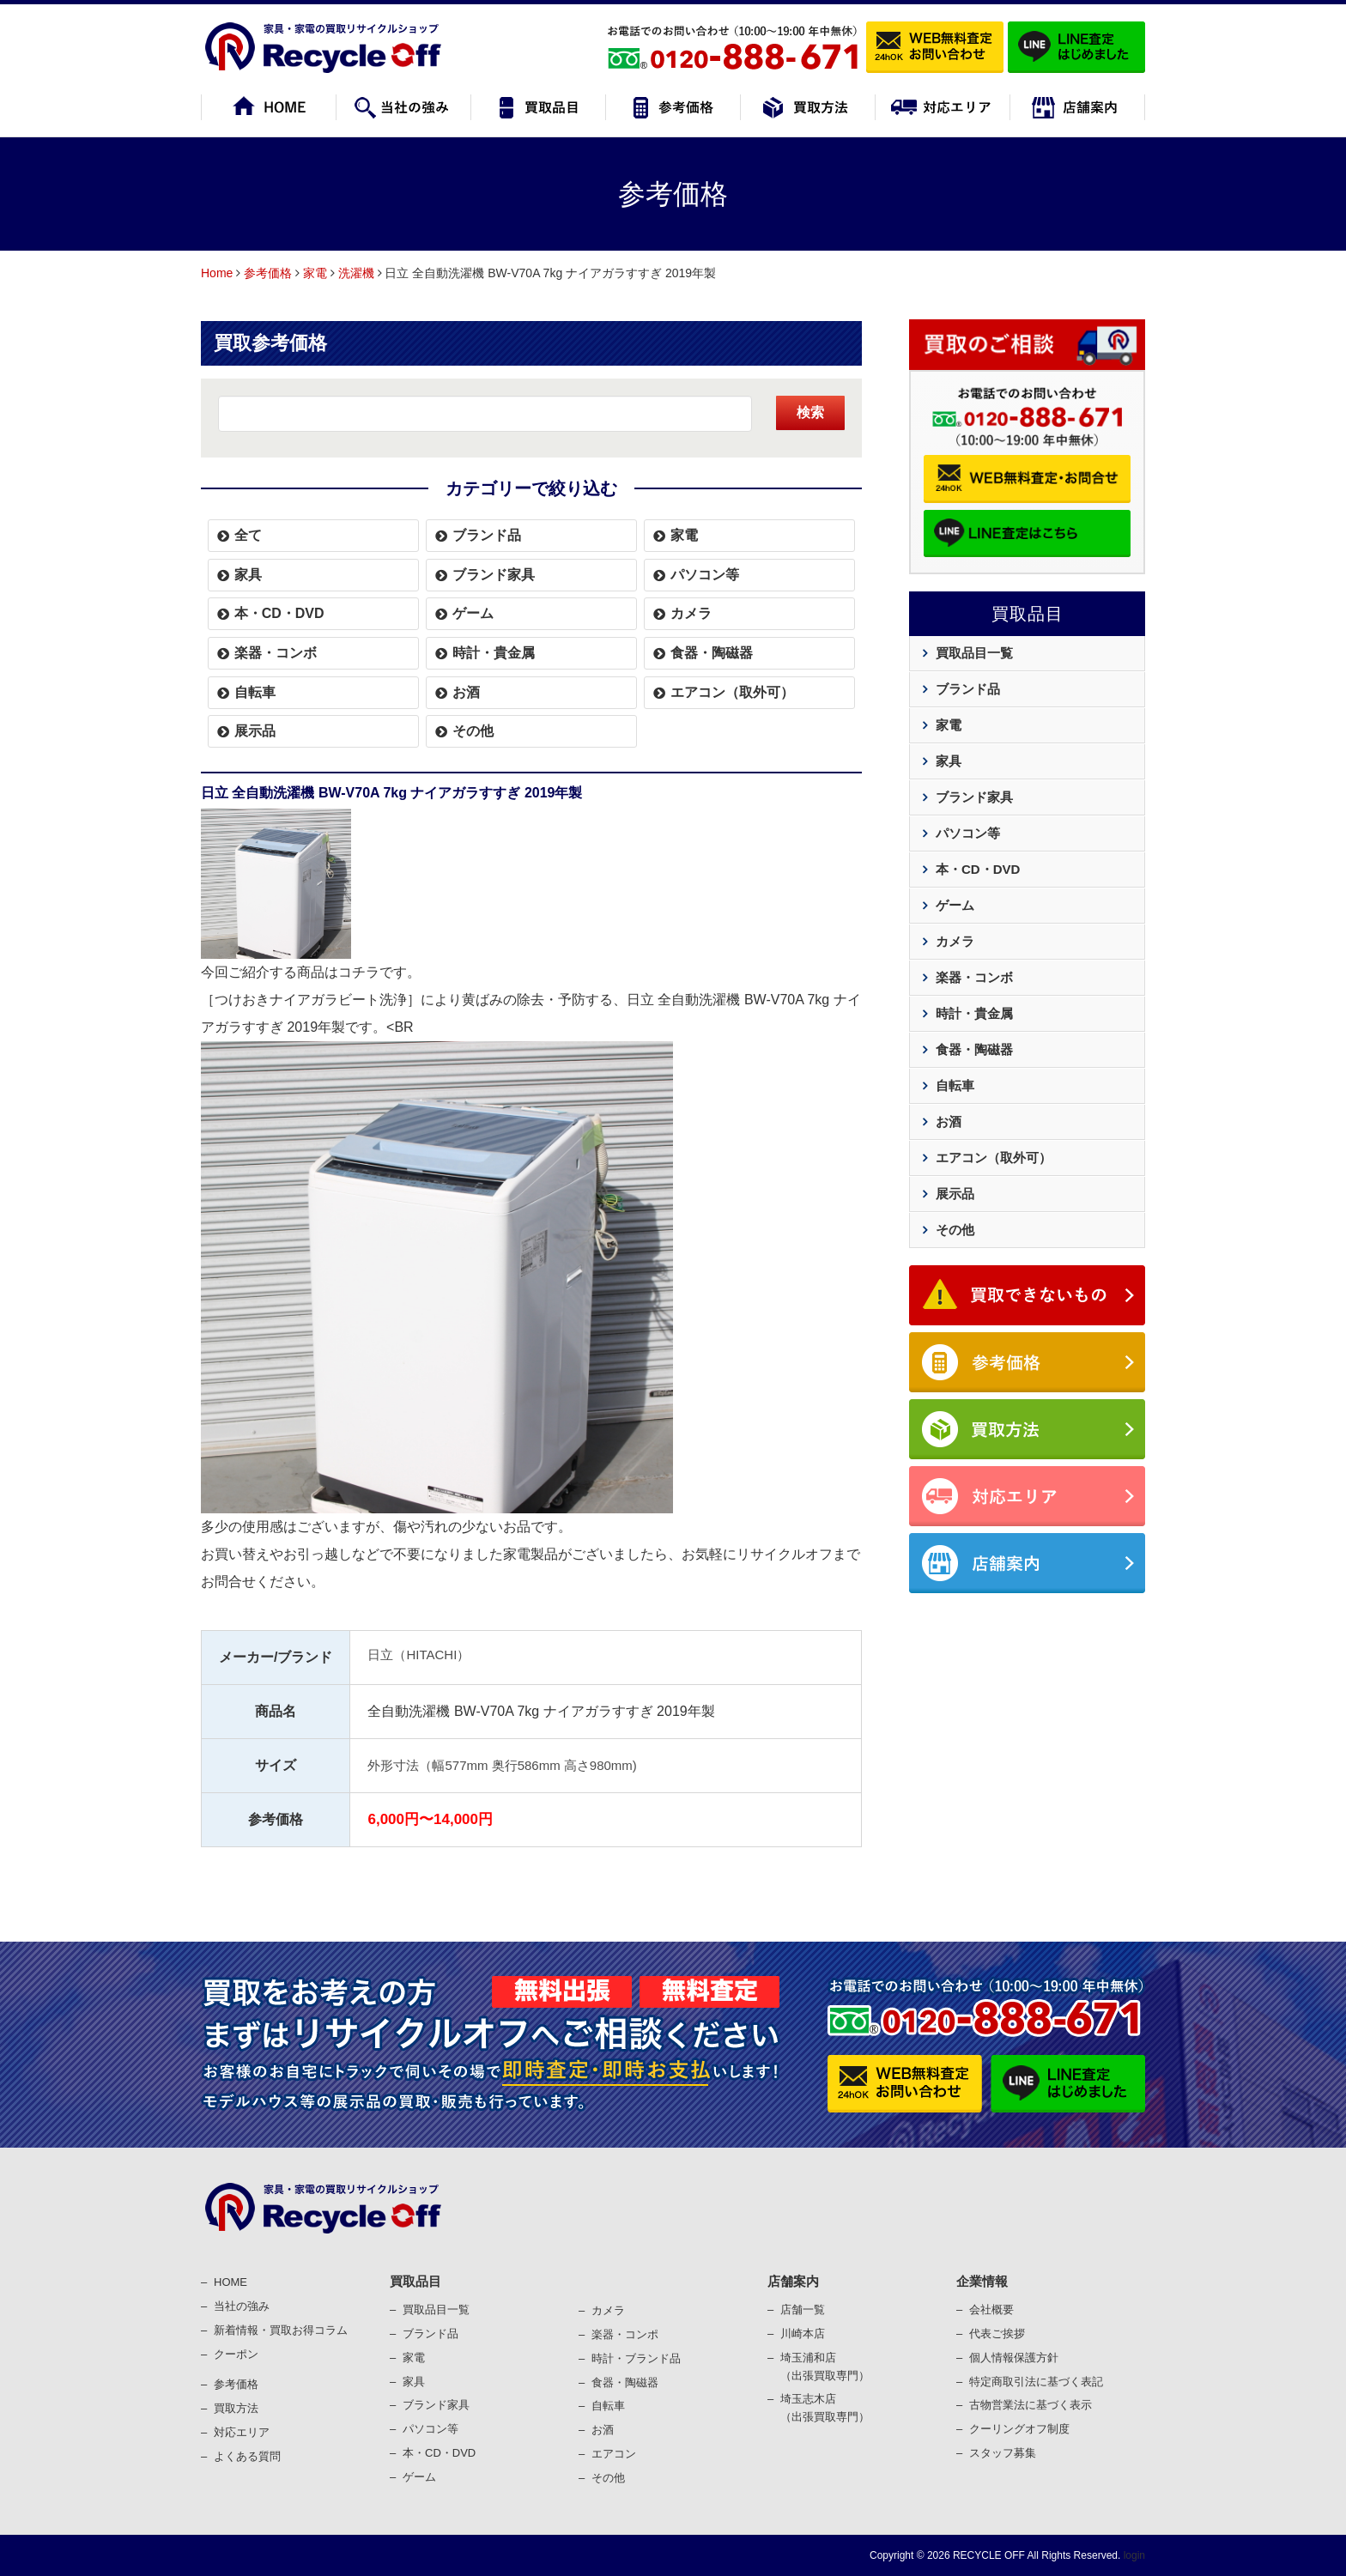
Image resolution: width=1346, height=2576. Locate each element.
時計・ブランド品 (636, 2358)
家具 (248, 574)
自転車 (255, 692)
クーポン (236, 2354)
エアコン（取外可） (732, 692)
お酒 (466, 692)
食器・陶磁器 (711, 653)
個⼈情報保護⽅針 (1013, 2357)
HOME (230, 2282)
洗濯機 (356, 273)
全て (248, 535)
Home (217, 273)
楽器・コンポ (624, 2334)
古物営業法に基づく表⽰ (1030, 2404)
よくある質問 (247, 2456)
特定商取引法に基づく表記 (1036, 2381)
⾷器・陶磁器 (624, 2382)
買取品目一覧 (974, 653)
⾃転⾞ (608, 2405)
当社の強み (242, 2306)
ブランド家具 (493, 574)
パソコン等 (704, 574)
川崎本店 (802, 2333)
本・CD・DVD (279, 613)
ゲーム (473, 613)
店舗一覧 (802, 2309)
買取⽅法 (236, 2408)
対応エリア (242, 2432)
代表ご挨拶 (997, 2333)
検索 (810, 412)
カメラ (691, 613)
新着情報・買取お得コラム (281, 2330)
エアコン (613, 2453)
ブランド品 (486, 535)
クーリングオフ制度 (1019, 2428)
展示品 (255, 731)
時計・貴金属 (493, 653)
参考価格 (268, 273)
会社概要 (991, 2309)
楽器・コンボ (275, 653)
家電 (315, 273)
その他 (473, 731)
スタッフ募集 (1002, 2452)
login (1132, 2555)
